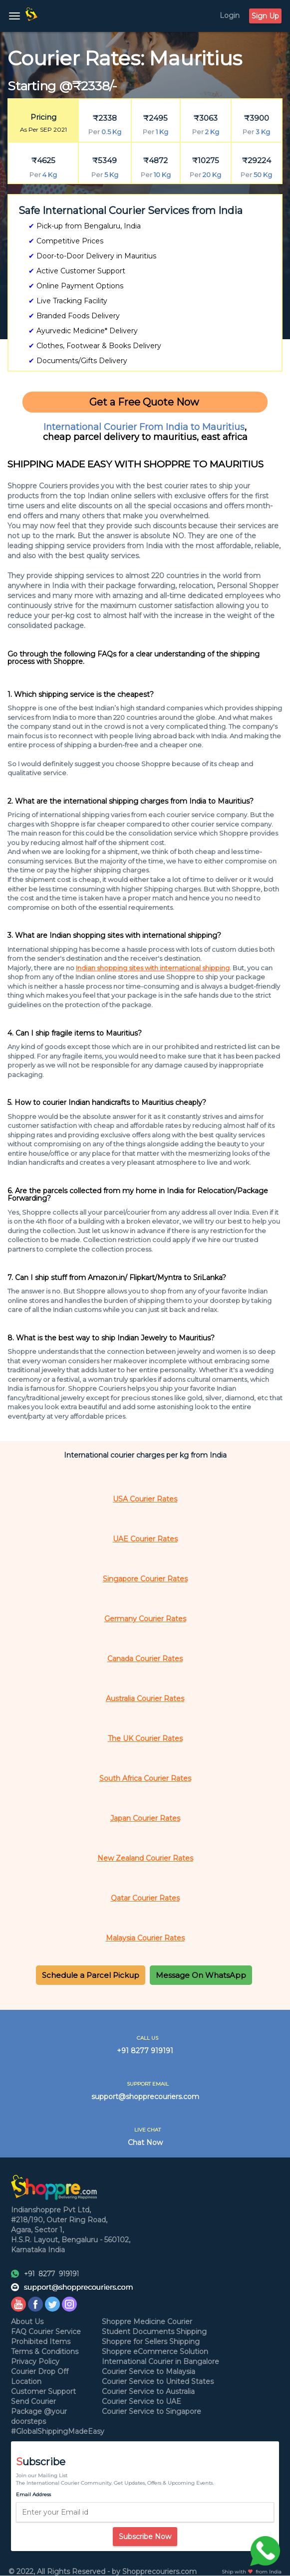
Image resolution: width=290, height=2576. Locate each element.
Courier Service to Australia (148, 2391)
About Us (27, 2321)
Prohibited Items (40, 2341)
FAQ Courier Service (46, 2331)
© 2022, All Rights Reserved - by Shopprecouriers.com (102, 2572)
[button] (90, 1975)
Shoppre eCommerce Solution (155, 2351)
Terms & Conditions (44, 2351)
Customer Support (43, 2391)
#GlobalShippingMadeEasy (57, 2431)
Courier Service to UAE (141, 2401)
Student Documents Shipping (154, 2331)
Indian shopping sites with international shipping (153, 968)
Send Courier (33, 2401)
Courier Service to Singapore (151, 2411)
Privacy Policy (35, 2361)
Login (230, 15)
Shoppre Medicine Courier (147, 2321)
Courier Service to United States (158, 2381)
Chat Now (145, 2142)
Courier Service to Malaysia (148, 2371)
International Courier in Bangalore (160, 2361)
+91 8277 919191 (145, 2050)
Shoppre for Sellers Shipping (151, 2341)
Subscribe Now (145, 2536)
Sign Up (265, 15)
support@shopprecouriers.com (145, 2096)
